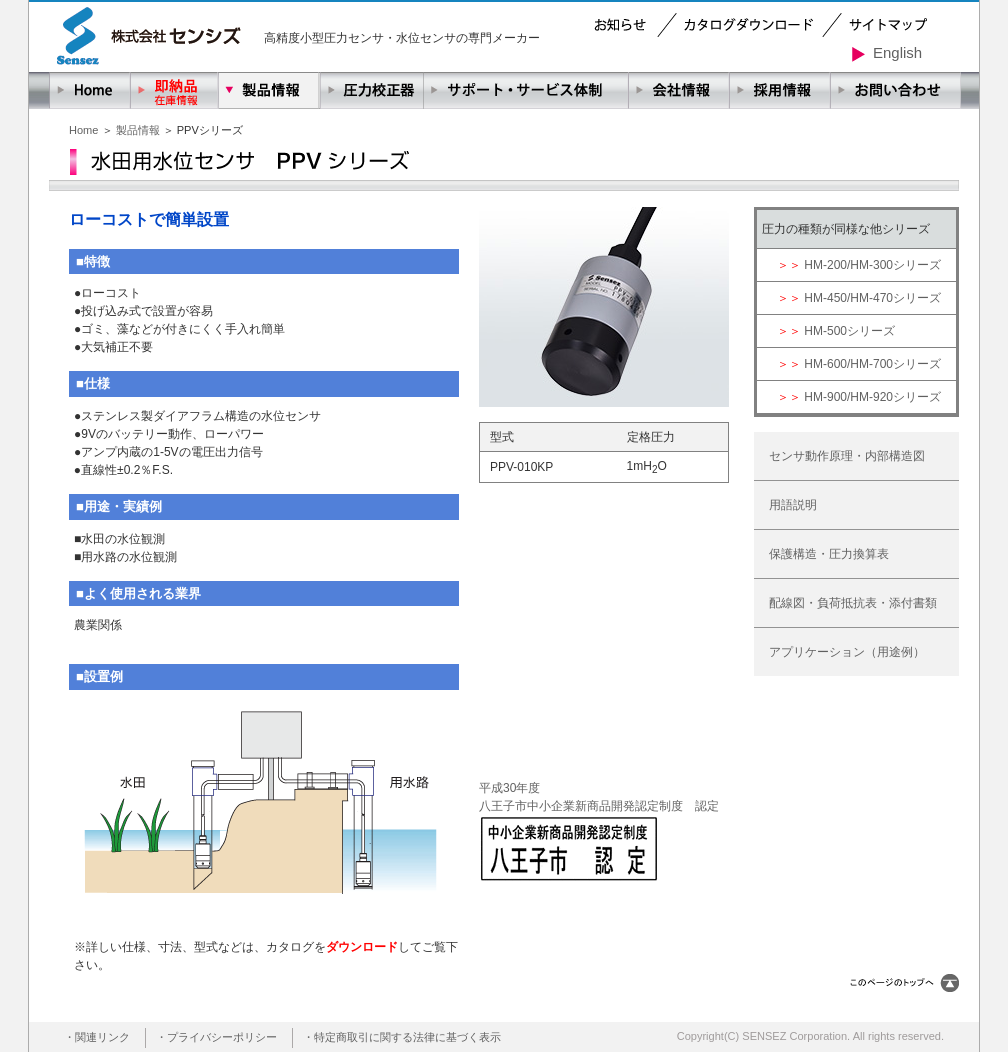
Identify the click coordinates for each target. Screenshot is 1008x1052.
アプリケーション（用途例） (847, 652)
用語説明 (793, 505)
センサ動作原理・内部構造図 (847, 456)
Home (83, 130)
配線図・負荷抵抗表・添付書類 (853, 603)
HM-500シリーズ (849, 331)
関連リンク (102, 1037)
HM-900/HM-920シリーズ (872, 397)
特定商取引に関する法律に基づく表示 (407, 1037)
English (887, 52)
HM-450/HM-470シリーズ (872, 298)
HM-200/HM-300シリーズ (872, 265)
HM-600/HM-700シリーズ (872, 364)
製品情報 (138, 130)
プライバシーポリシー (222, 1037)
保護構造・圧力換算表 (829, 554)
